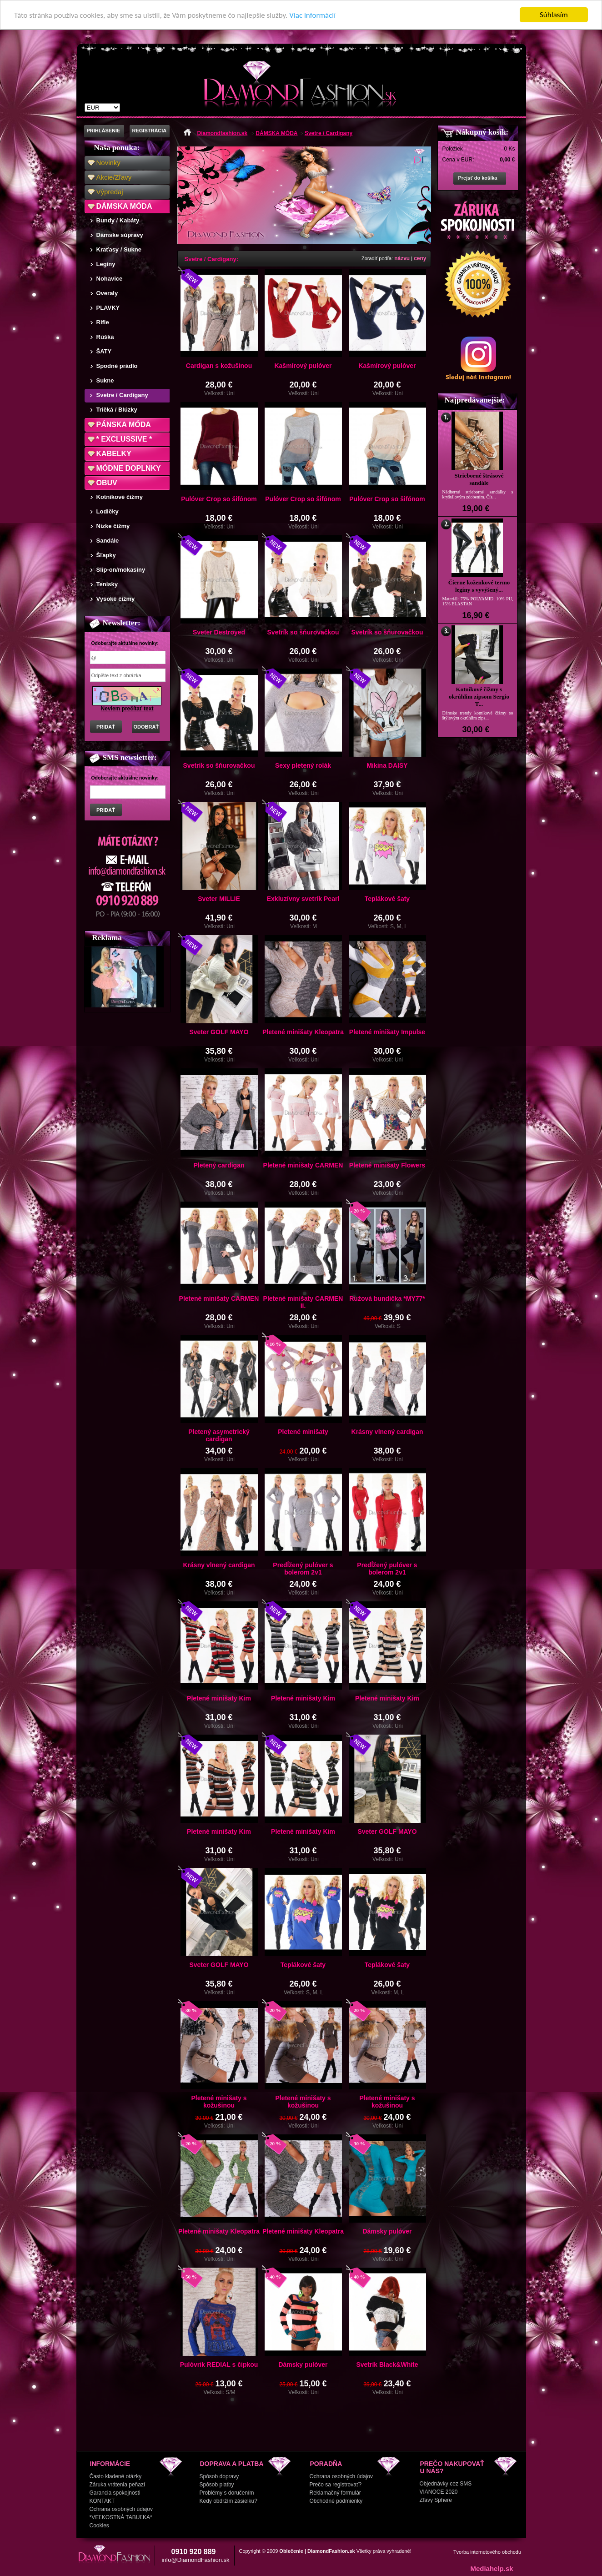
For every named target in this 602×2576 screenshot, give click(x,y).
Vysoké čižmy (115, 598)
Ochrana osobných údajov (121, 2509)
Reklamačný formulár (335, 2493)
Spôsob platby (217, 2484)
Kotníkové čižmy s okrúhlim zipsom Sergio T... (479, 696)
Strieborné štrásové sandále (479, 479)
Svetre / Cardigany (122, 395)
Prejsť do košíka (477, 178)
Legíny (105, 264)
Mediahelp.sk (491, 2568)
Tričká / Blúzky (116, 409)
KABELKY (113, 454)
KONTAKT (102, 2501)
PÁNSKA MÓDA (123, 424)
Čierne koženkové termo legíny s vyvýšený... (479, 586)
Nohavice (109, 278)
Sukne (105, 380)
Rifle (102, 322)
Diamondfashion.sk (222, 133)
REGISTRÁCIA (149, 130)
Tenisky (107, 584)
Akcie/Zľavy (114, 177)
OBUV (106, 483)
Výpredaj (109, 192)
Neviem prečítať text (127, 708)
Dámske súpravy (119, 234)
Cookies (99, 2525)
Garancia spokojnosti (115, 2493)
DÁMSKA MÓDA (124, 206)
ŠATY (104, 351)
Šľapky (106, 555)
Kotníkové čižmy (119, 496)
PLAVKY (108, 307)
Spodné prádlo (117, 365)
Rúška (105, 336)
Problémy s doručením (227, 2493)
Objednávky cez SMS (446, 2483)
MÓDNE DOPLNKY (128, 468)
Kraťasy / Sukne (118, 249)
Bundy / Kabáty (118, 220)
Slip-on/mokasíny (120, 569)
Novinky (108, 162)
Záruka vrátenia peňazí (117, 2484)
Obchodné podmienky (336, 2501)
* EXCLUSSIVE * (124, 439)
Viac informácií (312, 15)
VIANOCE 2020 (439, 2492)
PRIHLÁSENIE (103, 130)
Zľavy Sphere (436, 2500)
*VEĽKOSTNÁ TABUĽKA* (121, 2517)
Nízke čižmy (113, 526)
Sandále (107, 540)
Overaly (107, 293)
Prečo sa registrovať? (336, 2484)
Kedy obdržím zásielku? (228, 2501)
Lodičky (107, 511)
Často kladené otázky (116, 2476)
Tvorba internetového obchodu (487, 2552)
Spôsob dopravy (219, 2476)
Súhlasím (554, 15)
